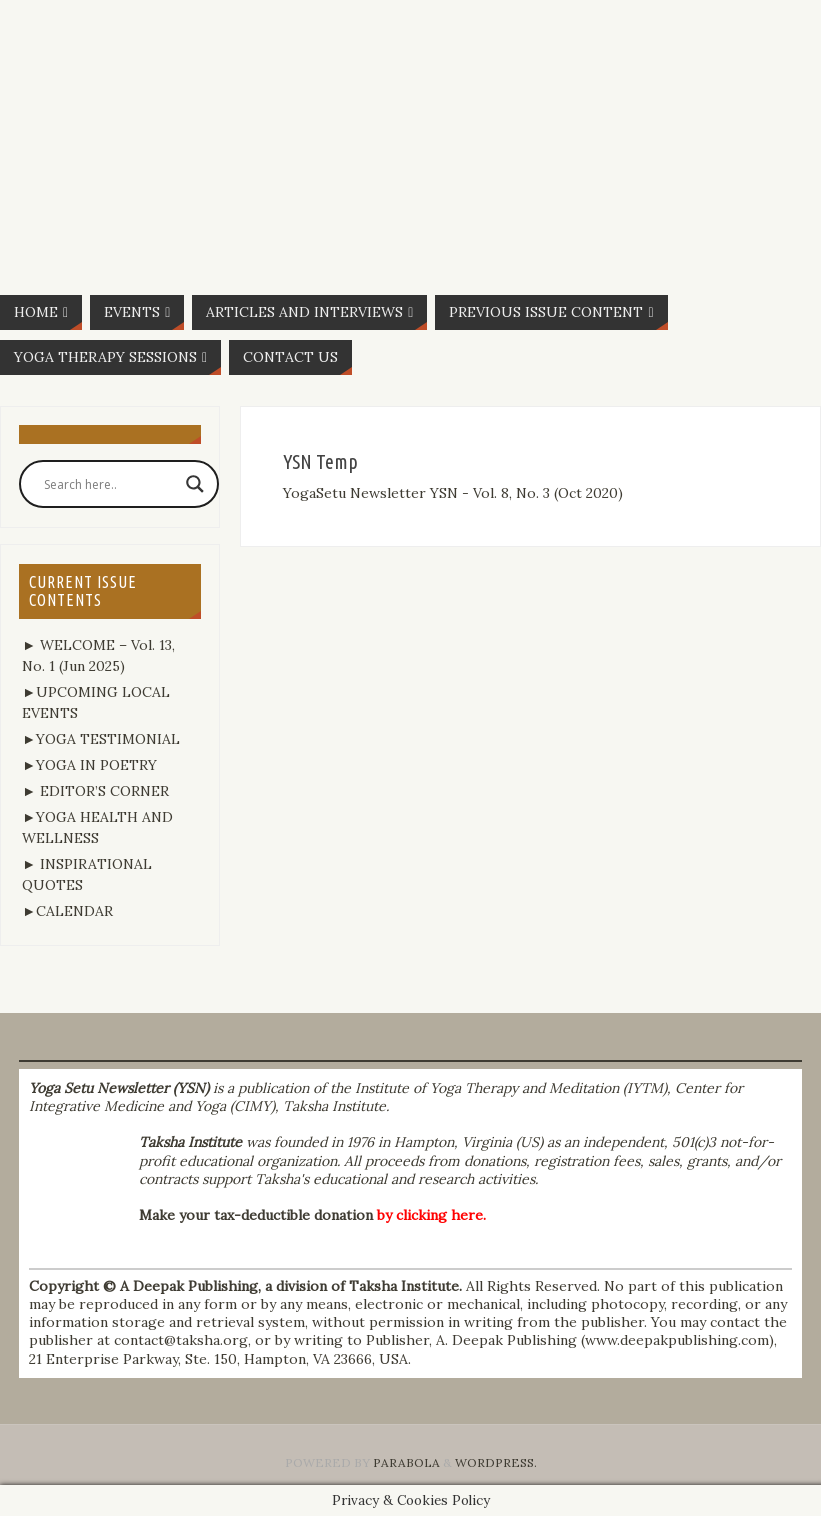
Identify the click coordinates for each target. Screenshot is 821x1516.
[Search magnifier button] (195, 484)
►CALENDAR (67, 911)
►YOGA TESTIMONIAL (101, 739)
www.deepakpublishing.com (677, 1340)
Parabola (406, 1462)
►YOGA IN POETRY (89, 765)
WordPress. (496, 1462)
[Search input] (110, 484)
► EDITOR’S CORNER (95, 791)
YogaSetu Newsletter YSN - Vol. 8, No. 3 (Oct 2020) (453, 493)
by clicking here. (431, 1215)
